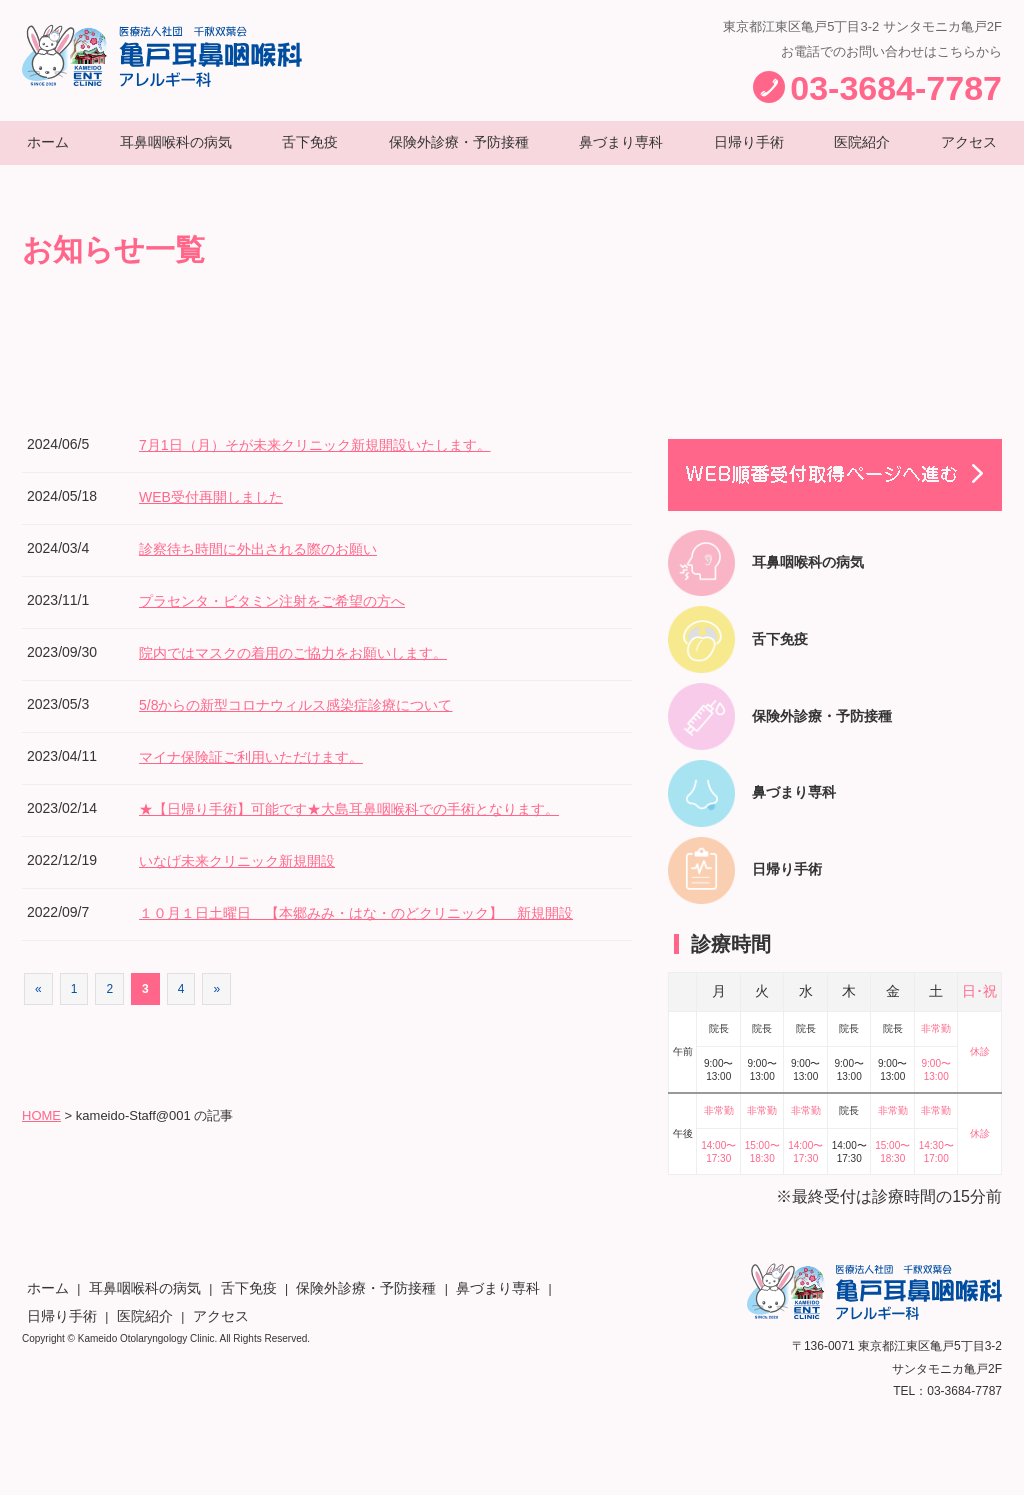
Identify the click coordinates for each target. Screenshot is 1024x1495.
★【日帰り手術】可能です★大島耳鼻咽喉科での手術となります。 (379, 826)
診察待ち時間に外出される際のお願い (275, 566)
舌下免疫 (311, 150)
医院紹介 (863, 150)
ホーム (51, 150)
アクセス (965, 150)
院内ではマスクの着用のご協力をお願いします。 (315, 670)
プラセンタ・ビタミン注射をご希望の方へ (291, 618)
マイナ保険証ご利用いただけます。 (267, 774)
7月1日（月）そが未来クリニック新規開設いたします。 (340, 462)
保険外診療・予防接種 (461, 150)
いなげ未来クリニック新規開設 (251, 878)
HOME (41, 1153)
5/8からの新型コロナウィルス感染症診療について (318, 722)
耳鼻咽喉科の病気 (177, 150)
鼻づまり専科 (627, 150)
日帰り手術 (753, 150)
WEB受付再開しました (221, 514)
